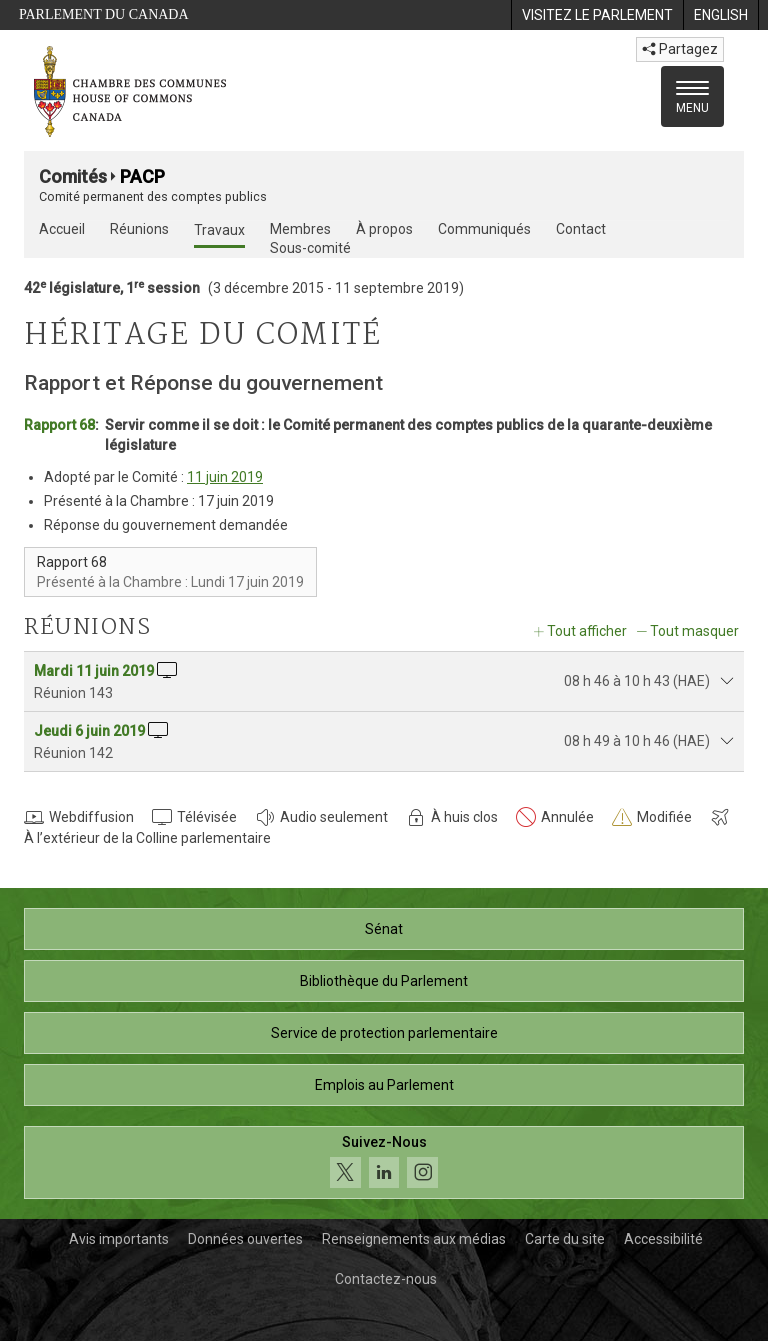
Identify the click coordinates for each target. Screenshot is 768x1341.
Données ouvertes (245, 1239)
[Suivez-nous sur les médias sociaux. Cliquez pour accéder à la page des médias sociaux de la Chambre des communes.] (384, 1162)
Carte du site (565, 1239)
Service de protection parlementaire (384, 1033)
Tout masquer (694, 631)
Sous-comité (310, 248)
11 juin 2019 (225, 477)
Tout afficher (587, 631)
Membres (300, 229)
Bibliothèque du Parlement (384, 981)
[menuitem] (597, 15)
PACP (142, 176)
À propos (384, 229)
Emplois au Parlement (384, 1085)
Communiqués (484, 229)
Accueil (62, 229)
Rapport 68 (59, 425)
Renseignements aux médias (414, 1239)
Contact (581, 229)
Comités (73, 176)
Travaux (219, 230)
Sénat (384, 929)
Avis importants (119, 1239)
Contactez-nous (386, 1279)
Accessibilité (663, 1239)
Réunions (139, 229)
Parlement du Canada (104, 14)
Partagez (680, 49)
